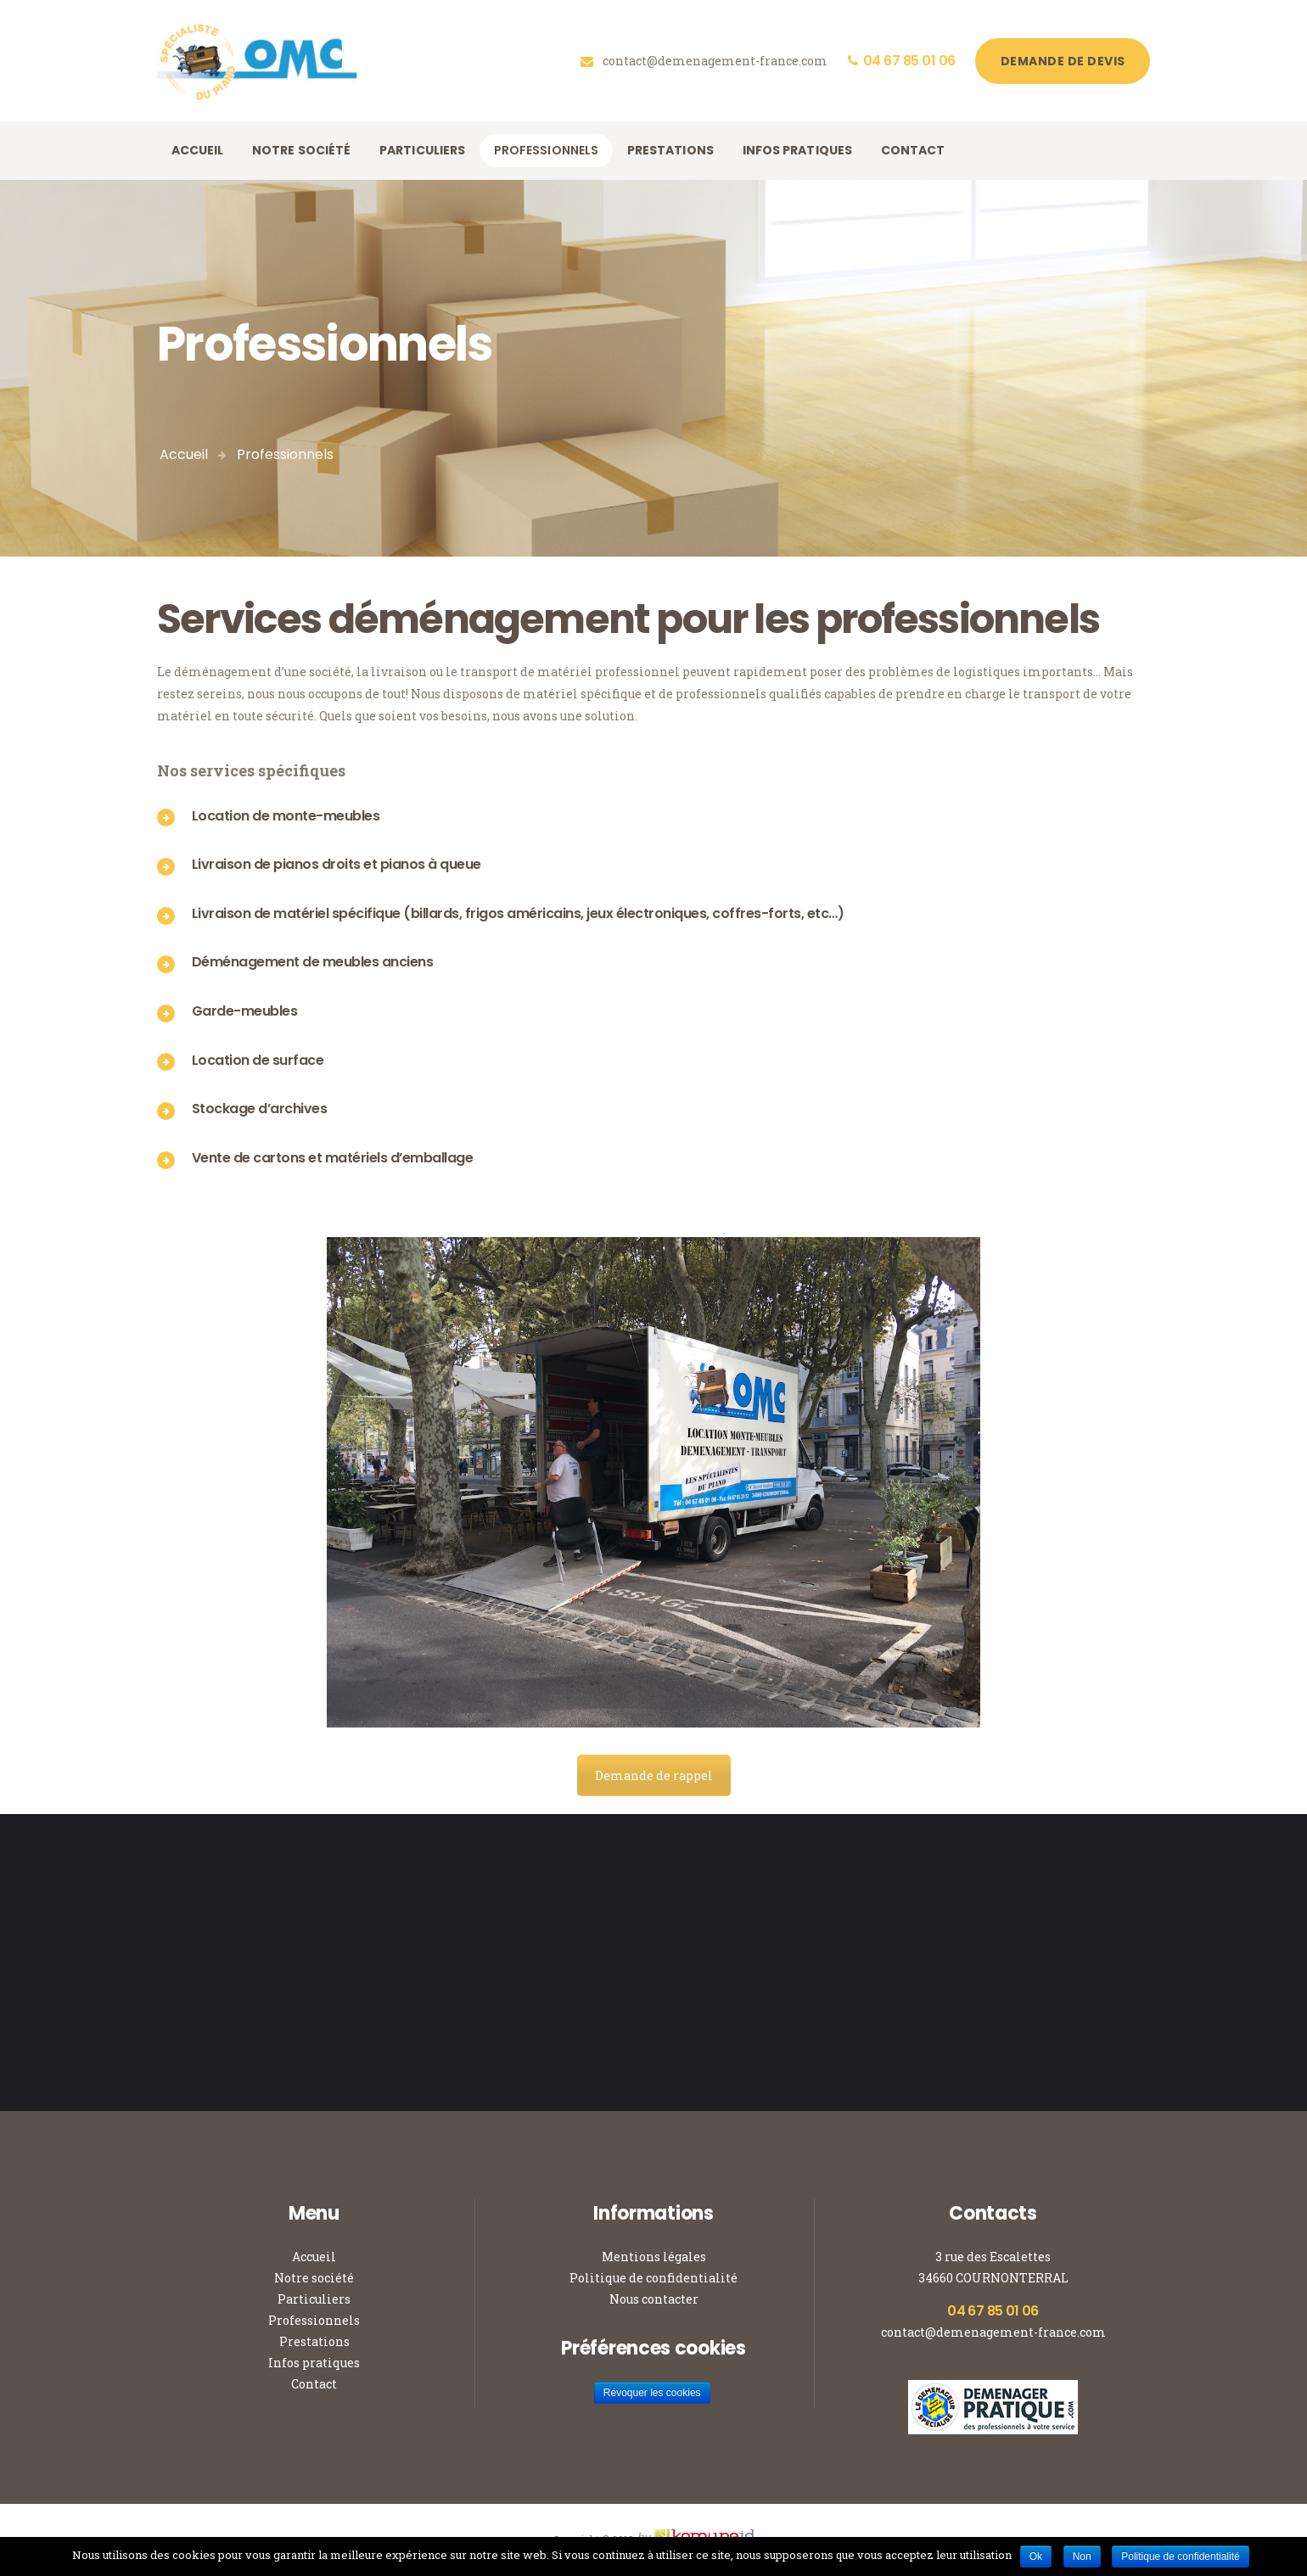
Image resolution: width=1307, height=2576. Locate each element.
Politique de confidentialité (653, 2278)
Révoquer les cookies (652, 2393)
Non (1082, 2556)
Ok (1035, 2556)
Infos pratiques (314, 2363)
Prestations (314, 2341)
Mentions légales (654, 2256)
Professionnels (314, 2320)
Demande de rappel (654, 1775)
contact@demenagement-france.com (993, 2332)
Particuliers (314, 2299)
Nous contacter (653, 2299)
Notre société (314, 2278)
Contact (314, 2384)
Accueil (184, 454)
